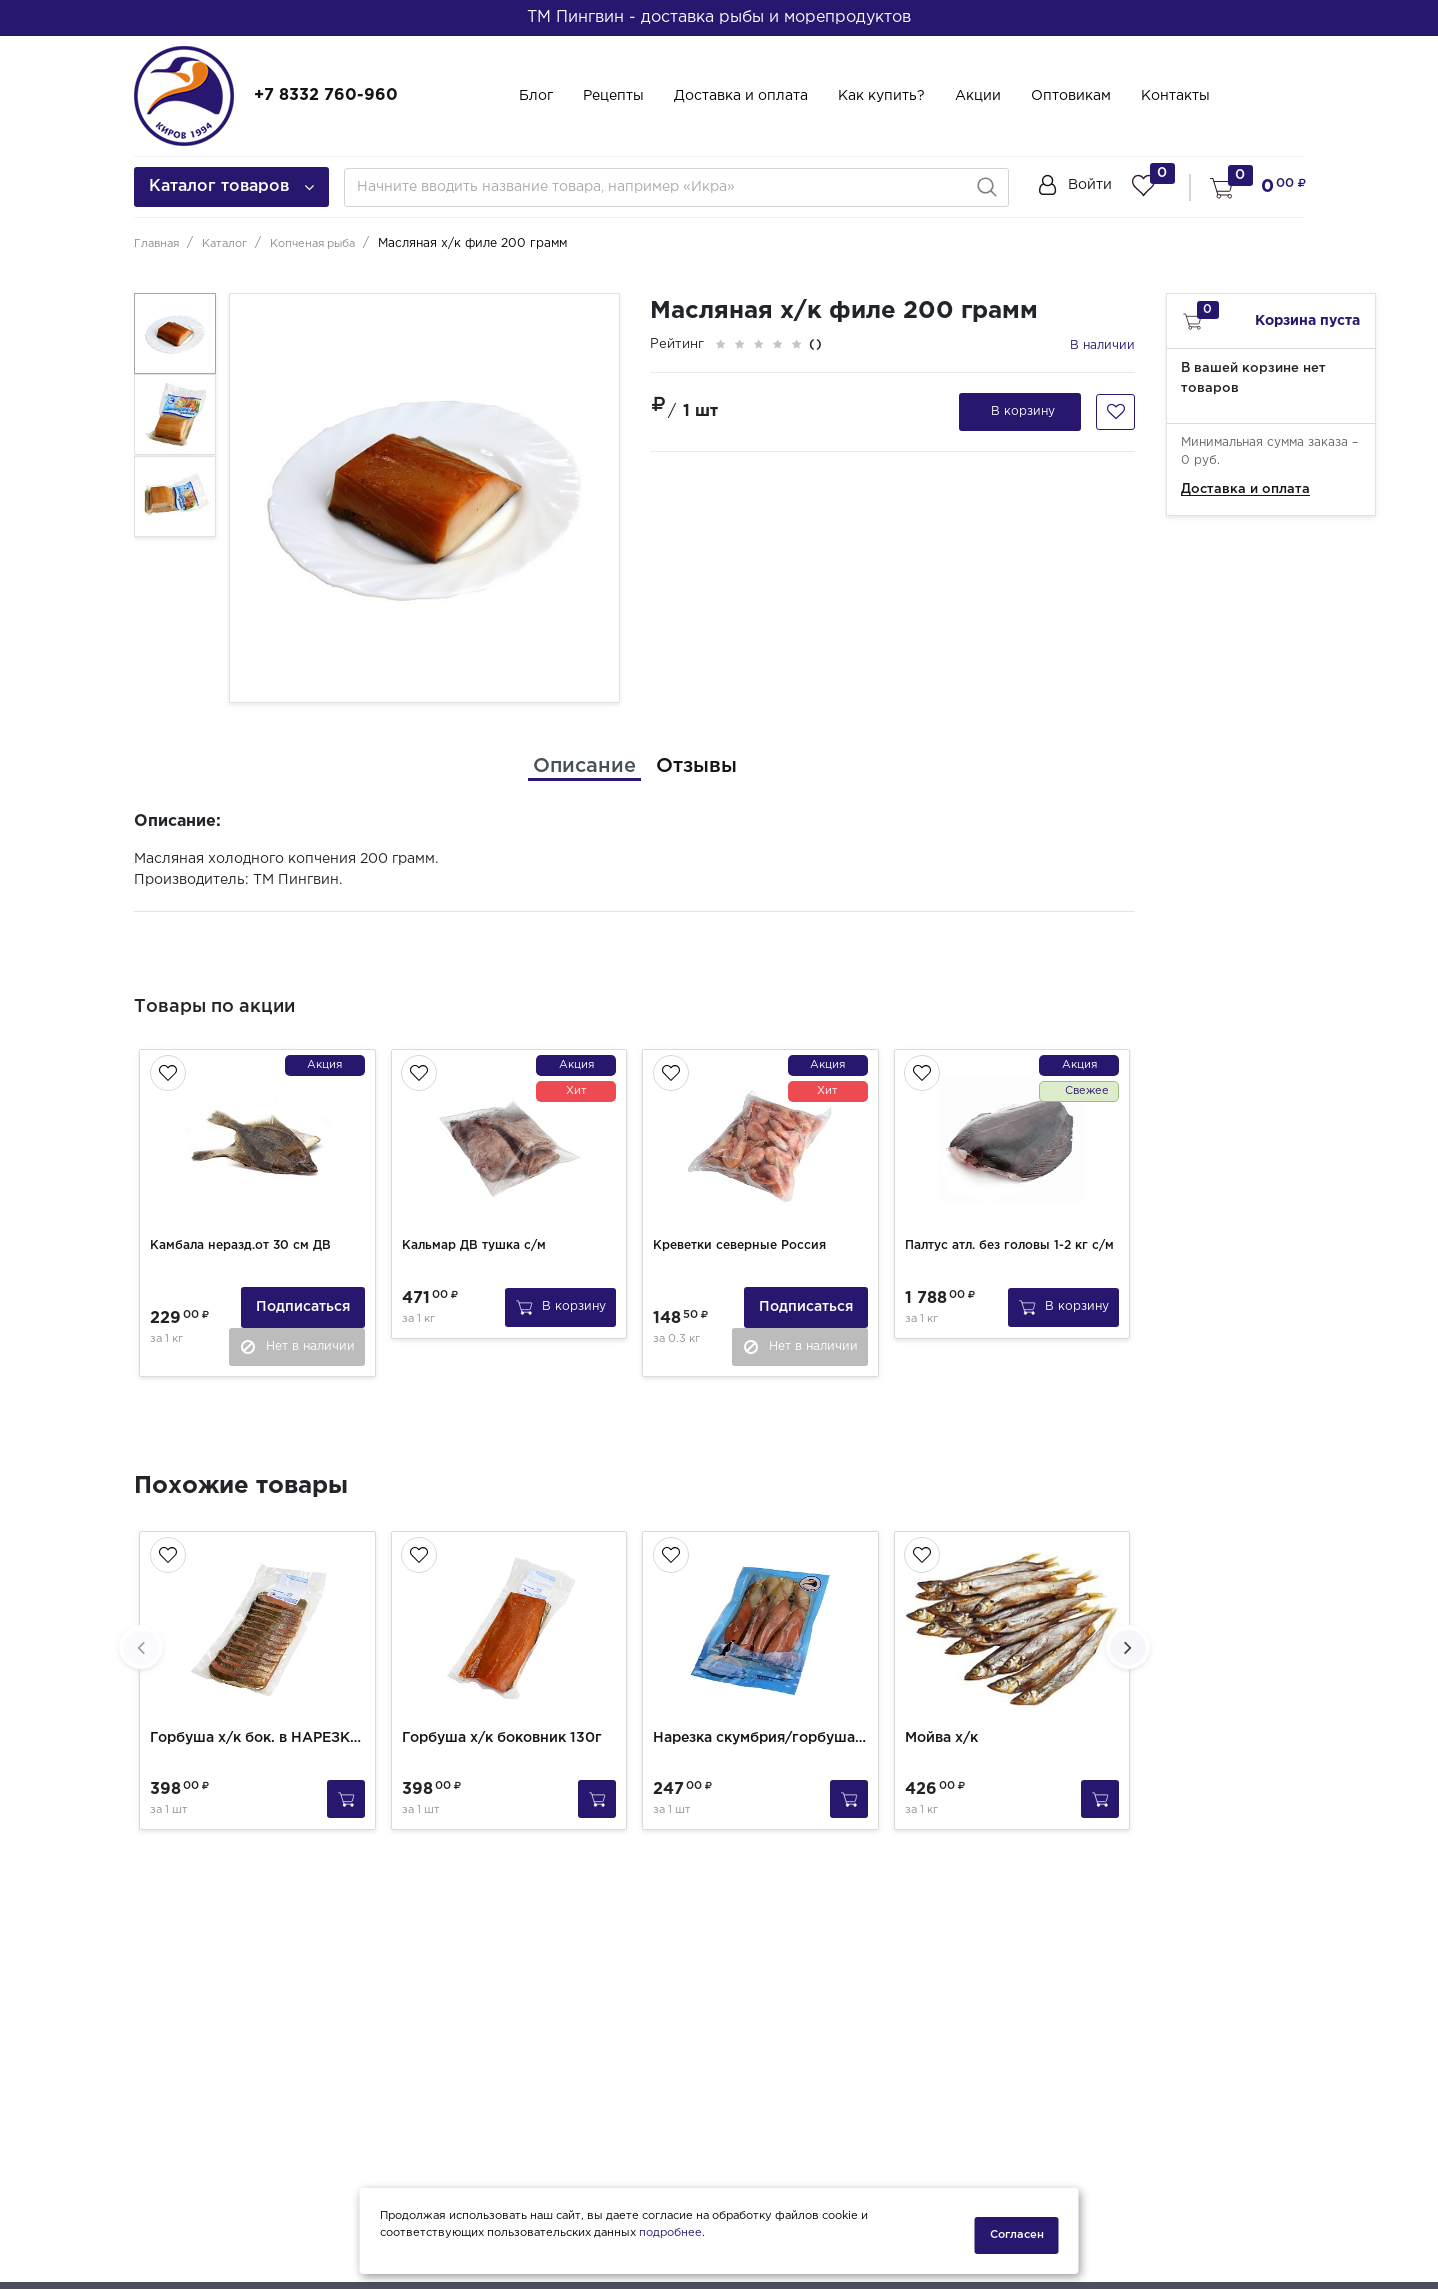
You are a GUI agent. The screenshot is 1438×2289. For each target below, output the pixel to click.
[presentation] (141, 1638)
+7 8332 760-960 (326, 95)
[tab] (584, 766)
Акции (978, 96)
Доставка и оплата (741, 96)
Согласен (1017, 2235)
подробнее (670, 2242)
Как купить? (881, 96)
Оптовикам (1071, 96)
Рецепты (613, 96)
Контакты (1175, 96)
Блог (536, 96)
